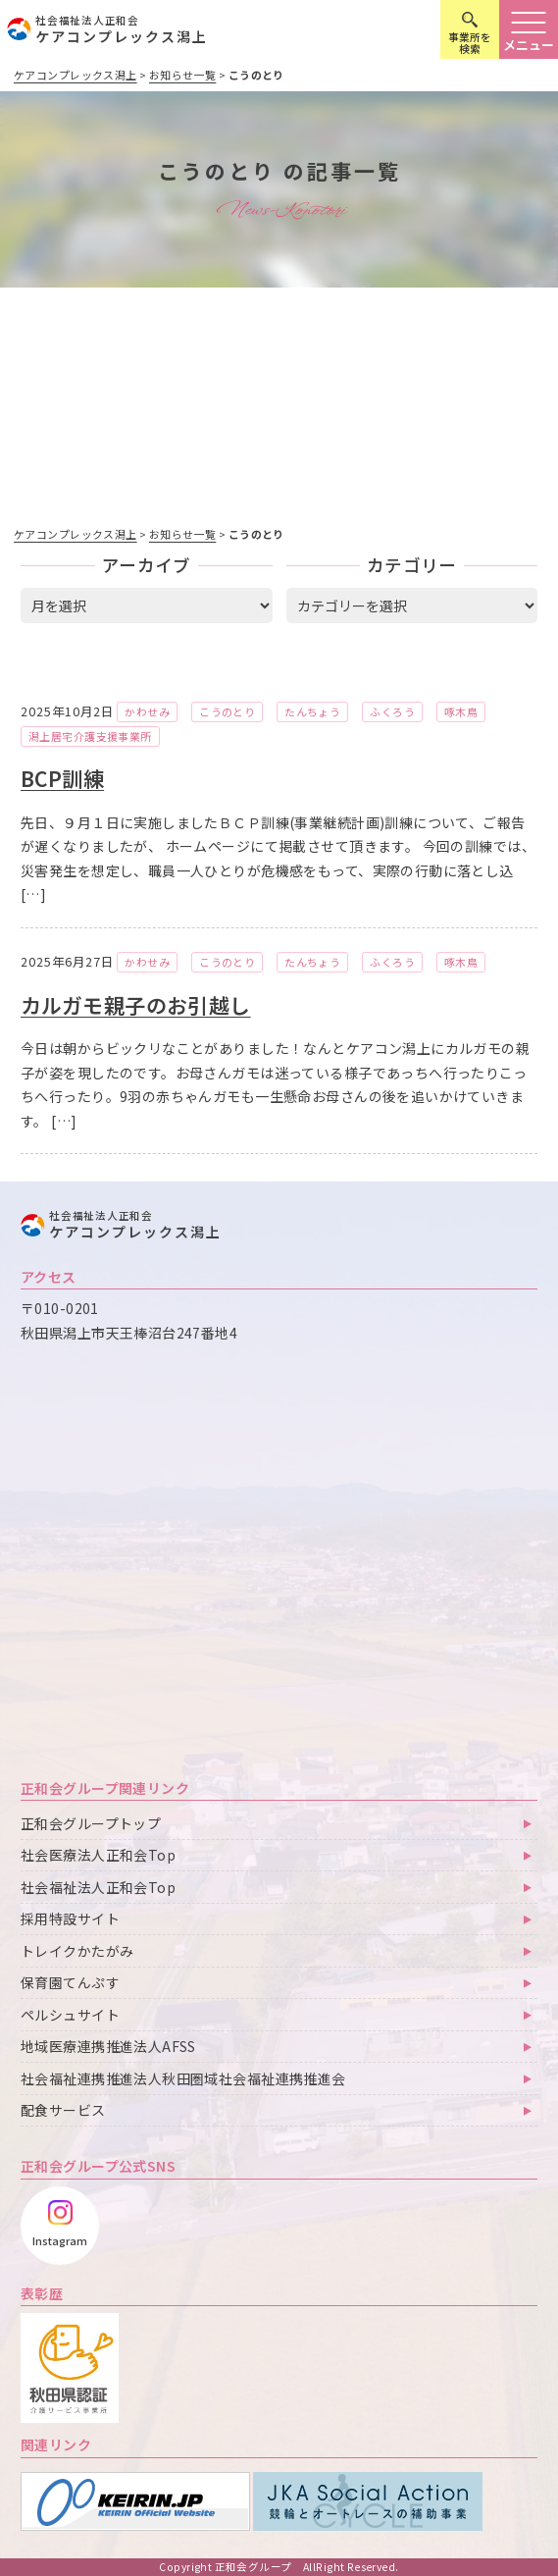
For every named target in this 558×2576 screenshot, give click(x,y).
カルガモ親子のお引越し (136, 1005)
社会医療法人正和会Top (98, 1855)
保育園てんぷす (70, 1982)
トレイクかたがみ (77, 1951)
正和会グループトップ (91, 1823)
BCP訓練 (62, 778)
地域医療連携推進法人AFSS (108, 2046)
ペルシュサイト (70, 2014)
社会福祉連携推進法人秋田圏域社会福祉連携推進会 (183, 2078)
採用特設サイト (70, 1918)
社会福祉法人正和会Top (98, 1887)
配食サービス (63, 2110)
